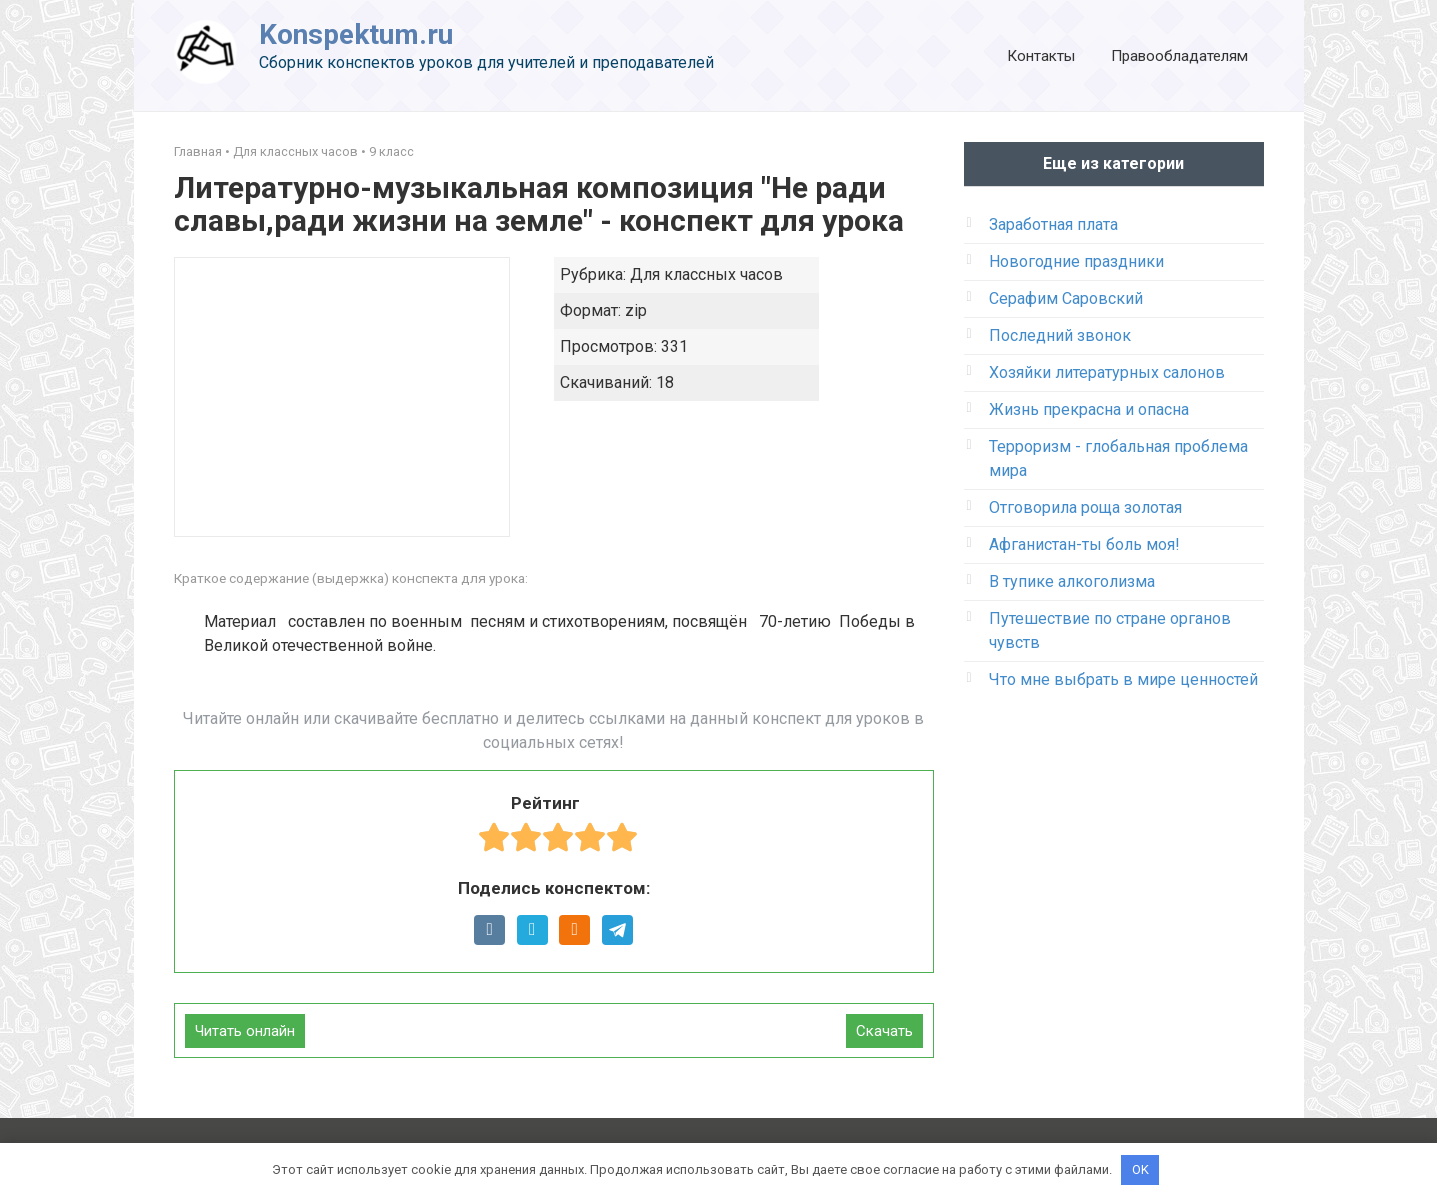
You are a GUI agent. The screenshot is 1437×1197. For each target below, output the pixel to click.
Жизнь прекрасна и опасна (1089, 409)
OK (1140, 1169)
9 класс (391, 151)
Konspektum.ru (356, 34)
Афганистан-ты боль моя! (1084, 544)
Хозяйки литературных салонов (1107, 372)
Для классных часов (295, 151)
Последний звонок (1060, 335)
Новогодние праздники (1076, 261)
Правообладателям (1179, 56)
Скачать (884, 1031)
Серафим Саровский (1066, 298)
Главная (198, 151)
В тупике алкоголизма (1072, 581)
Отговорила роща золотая (1085, 507)
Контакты (1041, 56)
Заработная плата (1053, 224)
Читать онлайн (245, 1031)
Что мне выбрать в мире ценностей (1123, 679)
